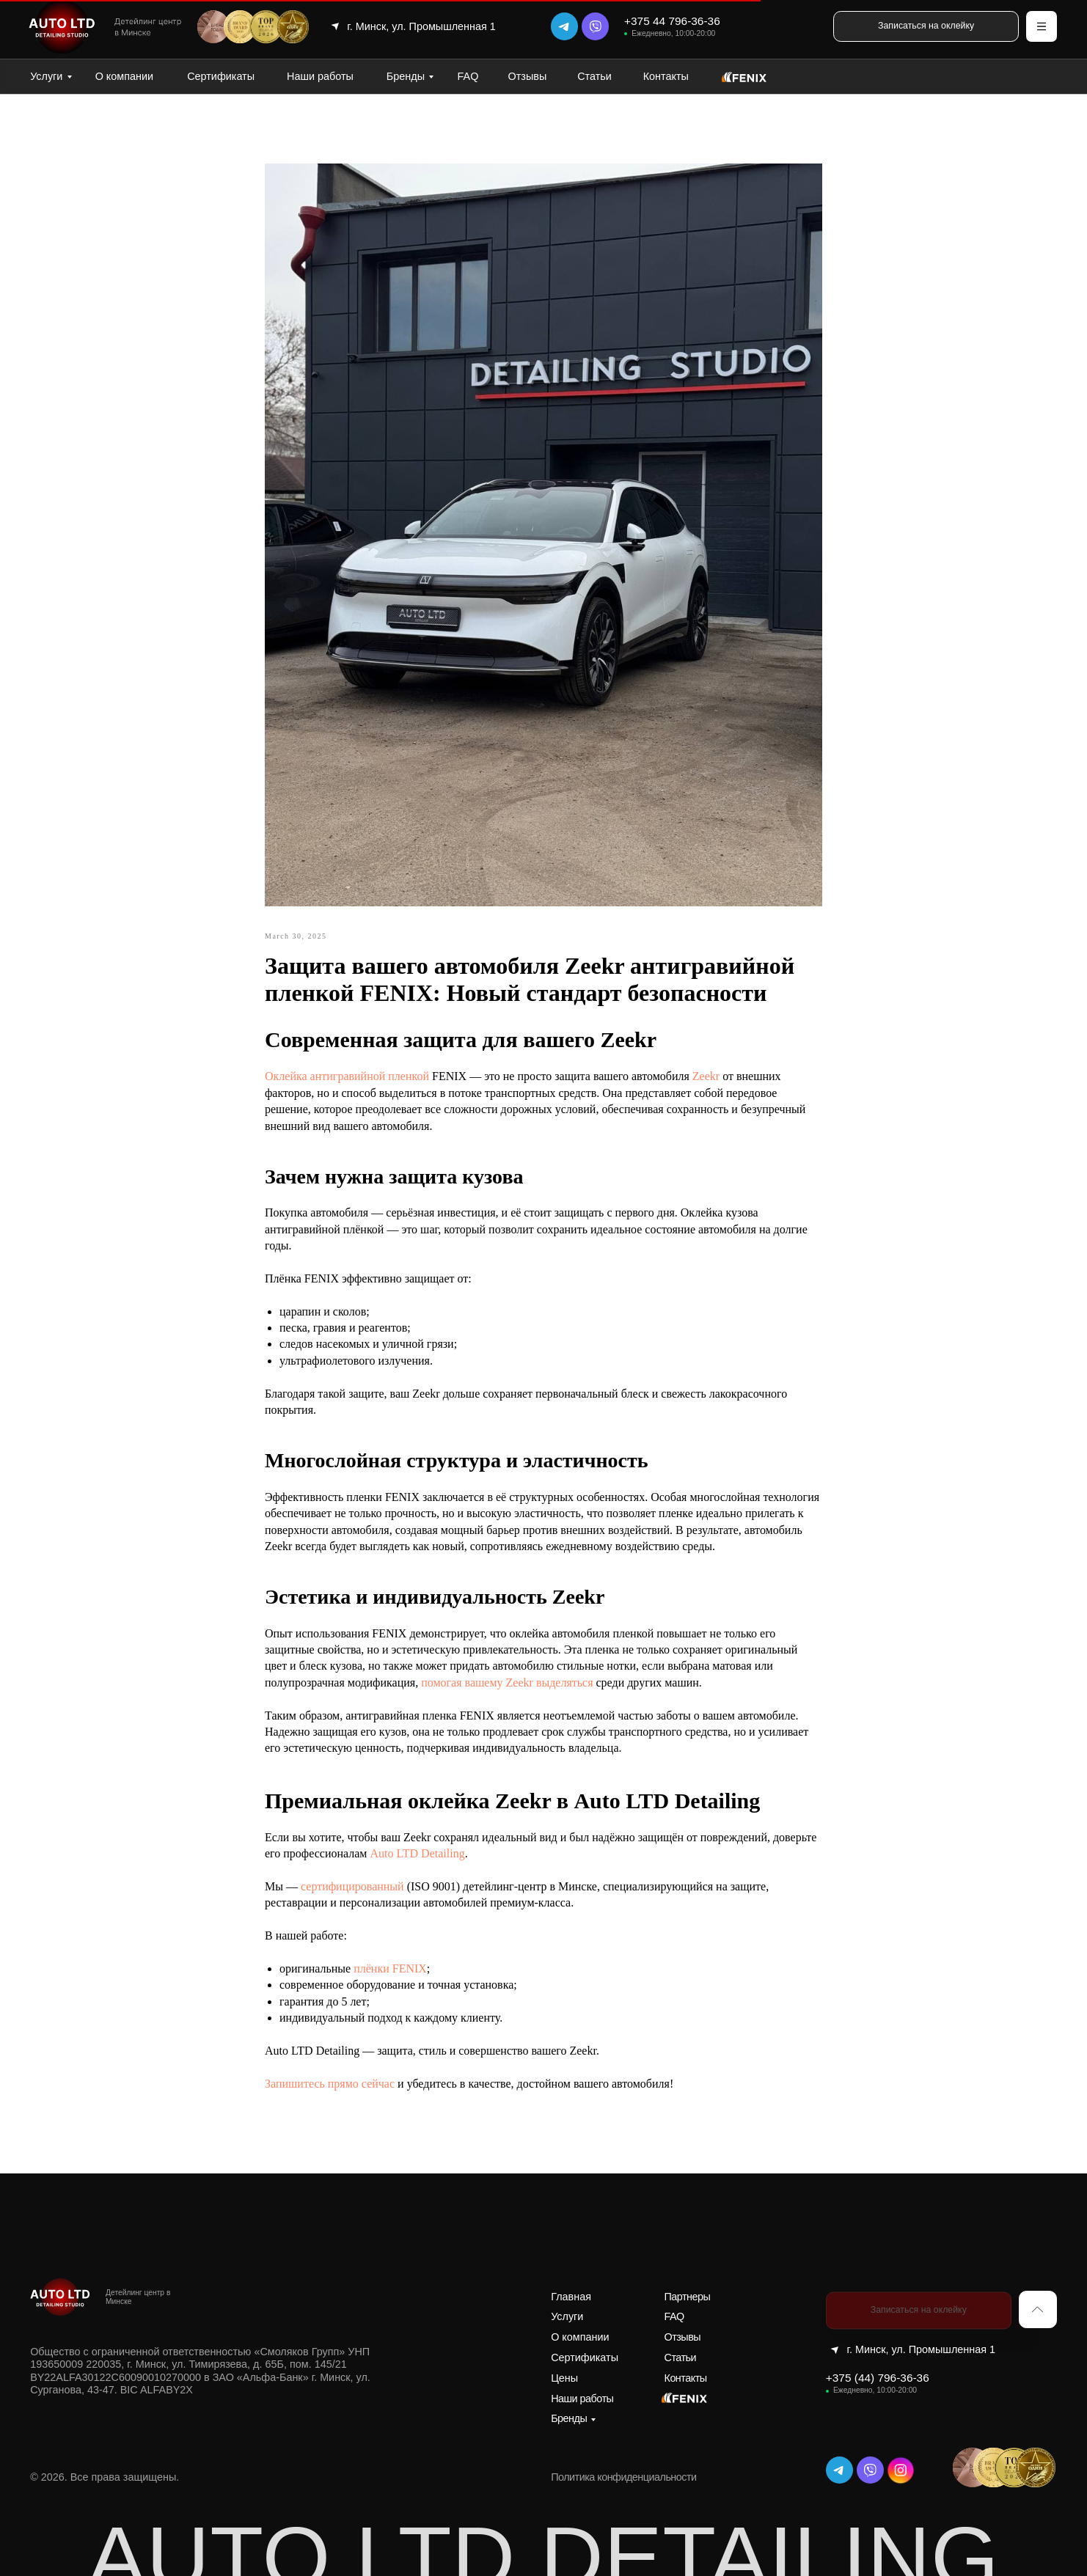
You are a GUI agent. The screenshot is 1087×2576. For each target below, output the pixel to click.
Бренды (406, 76)
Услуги (46, 76)
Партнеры (688, 2296)
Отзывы (527, 76)
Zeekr (707, 1076)
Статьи (594, 76)
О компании (124, 76)
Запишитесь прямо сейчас (330, 2083)
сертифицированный (354, 1886)
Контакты (666, 76)
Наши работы (320, 76)
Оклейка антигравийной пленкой (347, 1076)
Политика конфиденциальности (623, 2477)
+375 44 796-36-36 (672, 21)
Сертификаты (221, 76)
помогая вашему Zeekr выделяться (507, 1682)
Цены (564, 2378)
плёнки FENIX (390, 1968)
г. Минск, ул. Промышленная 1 (421, 26)
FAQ (468, 76)
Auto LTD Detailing (417, 1853)
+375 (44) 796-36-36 (877, 2377)
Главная (571, 2296)
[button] (926, 26)
